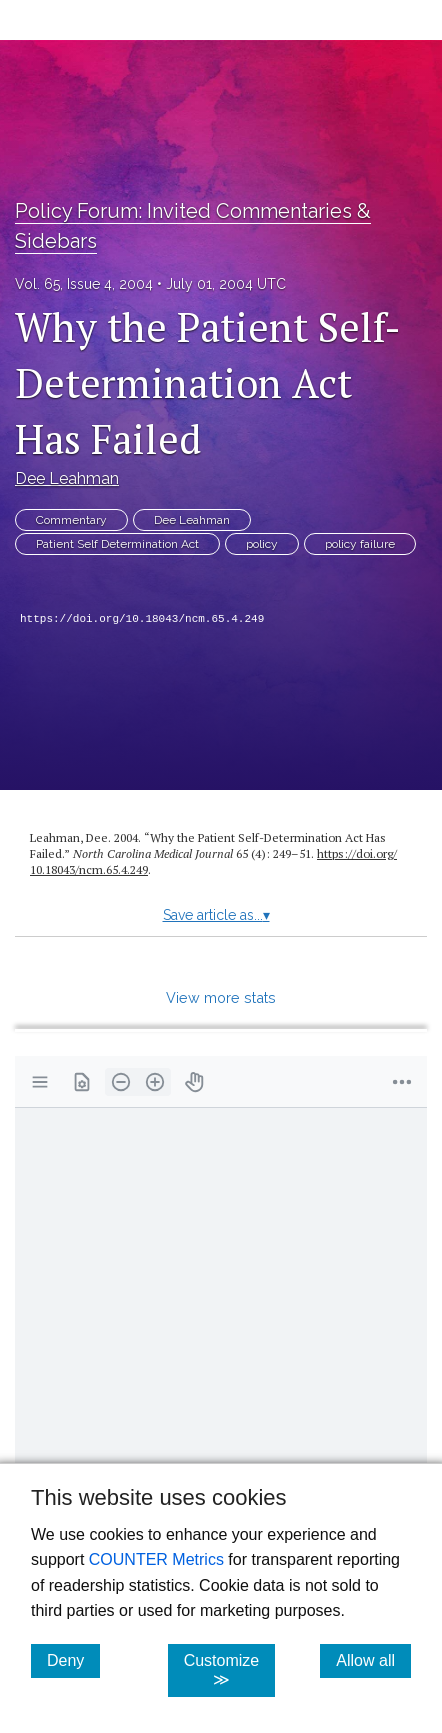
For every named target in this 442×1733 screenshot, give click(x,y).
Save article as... (216, 915)
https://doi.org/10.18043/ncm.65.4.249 (142, 619)
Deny (73, 1660)
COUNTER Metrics (156, 1559)
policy (262, 544)
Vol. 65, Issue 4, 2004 (84, 284)
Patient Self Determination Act (117, 544)
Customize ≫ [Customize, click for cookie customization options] (230, 1670)
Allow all (373, 1660)
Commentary (71, 520)
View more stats (221, 997)
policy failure (360, 544)
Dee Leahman (67, 478)
